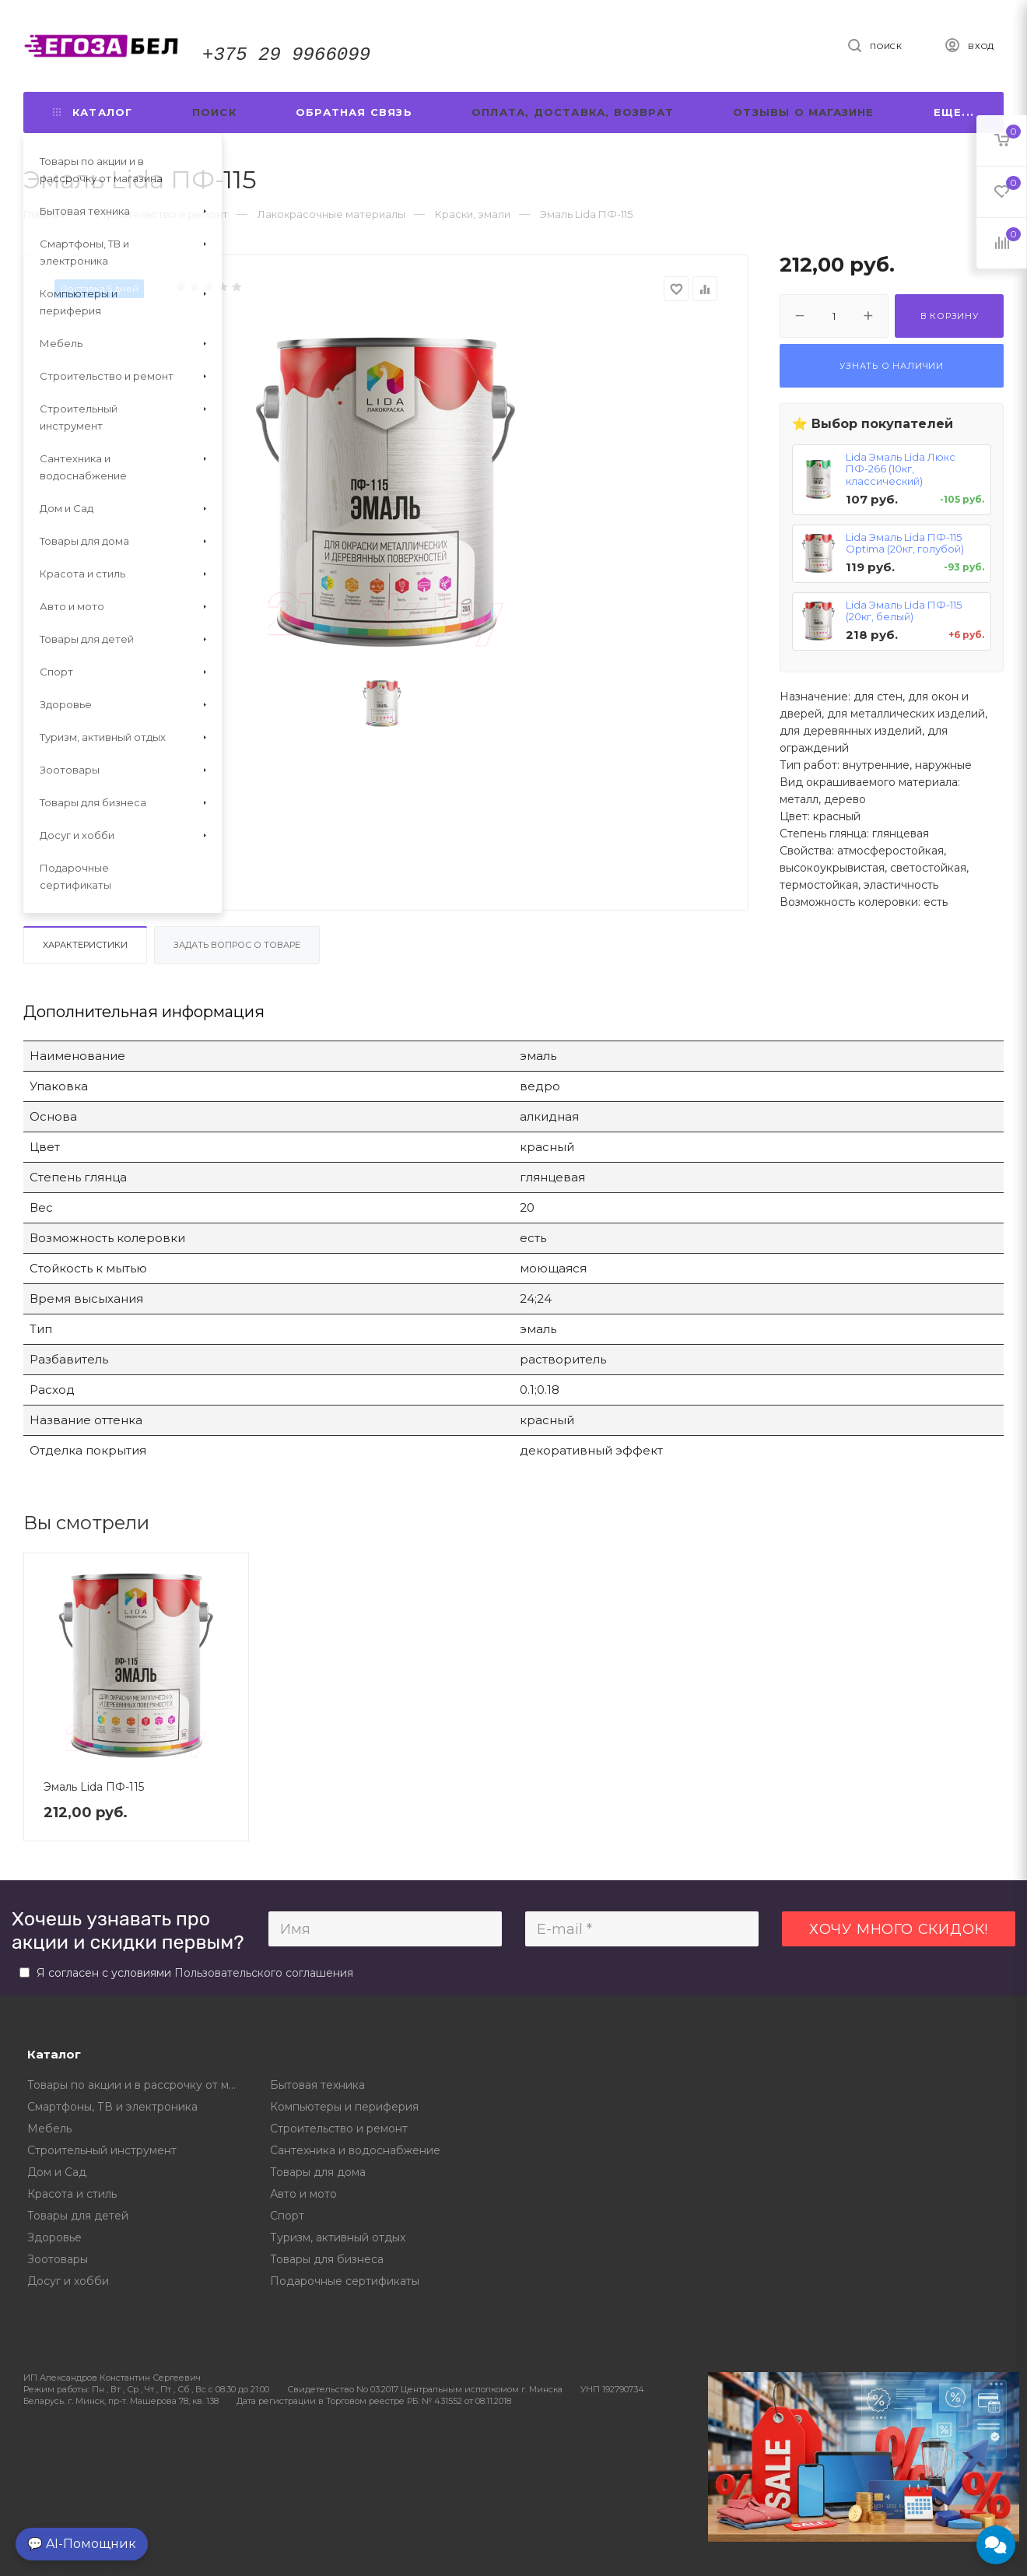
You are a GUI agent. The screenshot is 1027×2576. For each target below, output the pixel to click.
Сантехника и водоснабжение (355, 2150)
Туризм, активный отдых (337, 2237)
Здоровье (54, 2237)
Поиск (214, 112)
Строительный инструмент (102, 2150)
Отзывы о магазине (803, 112)
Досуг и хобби (68, 2281)
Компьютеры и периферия (344, 2107)
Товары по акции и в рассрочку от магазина (137, 2085)
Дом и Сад (56, 2172)
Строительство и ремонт (339, 2129)
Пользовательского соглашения (263, 1973)
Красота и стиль (72, 2194)
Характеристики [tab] (85, 944)
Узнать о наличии (891, 365)
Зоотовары (57, 2259)
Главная (44, 214)
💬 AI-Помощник (81, 2543)
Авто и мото (303, 2194)
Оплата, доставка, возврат (572, 112)
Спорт (287, 2216)
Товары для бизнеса (327, 2259)
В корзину (949, 316)
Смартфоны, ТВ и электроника (112, 2107)
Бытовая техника (317, 2085)
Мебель (49, 2129)
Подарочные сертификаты (344, 2281)
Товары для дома (318, 2172)
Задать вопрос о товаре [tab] (237, 944)
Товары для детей (77, 2216)
